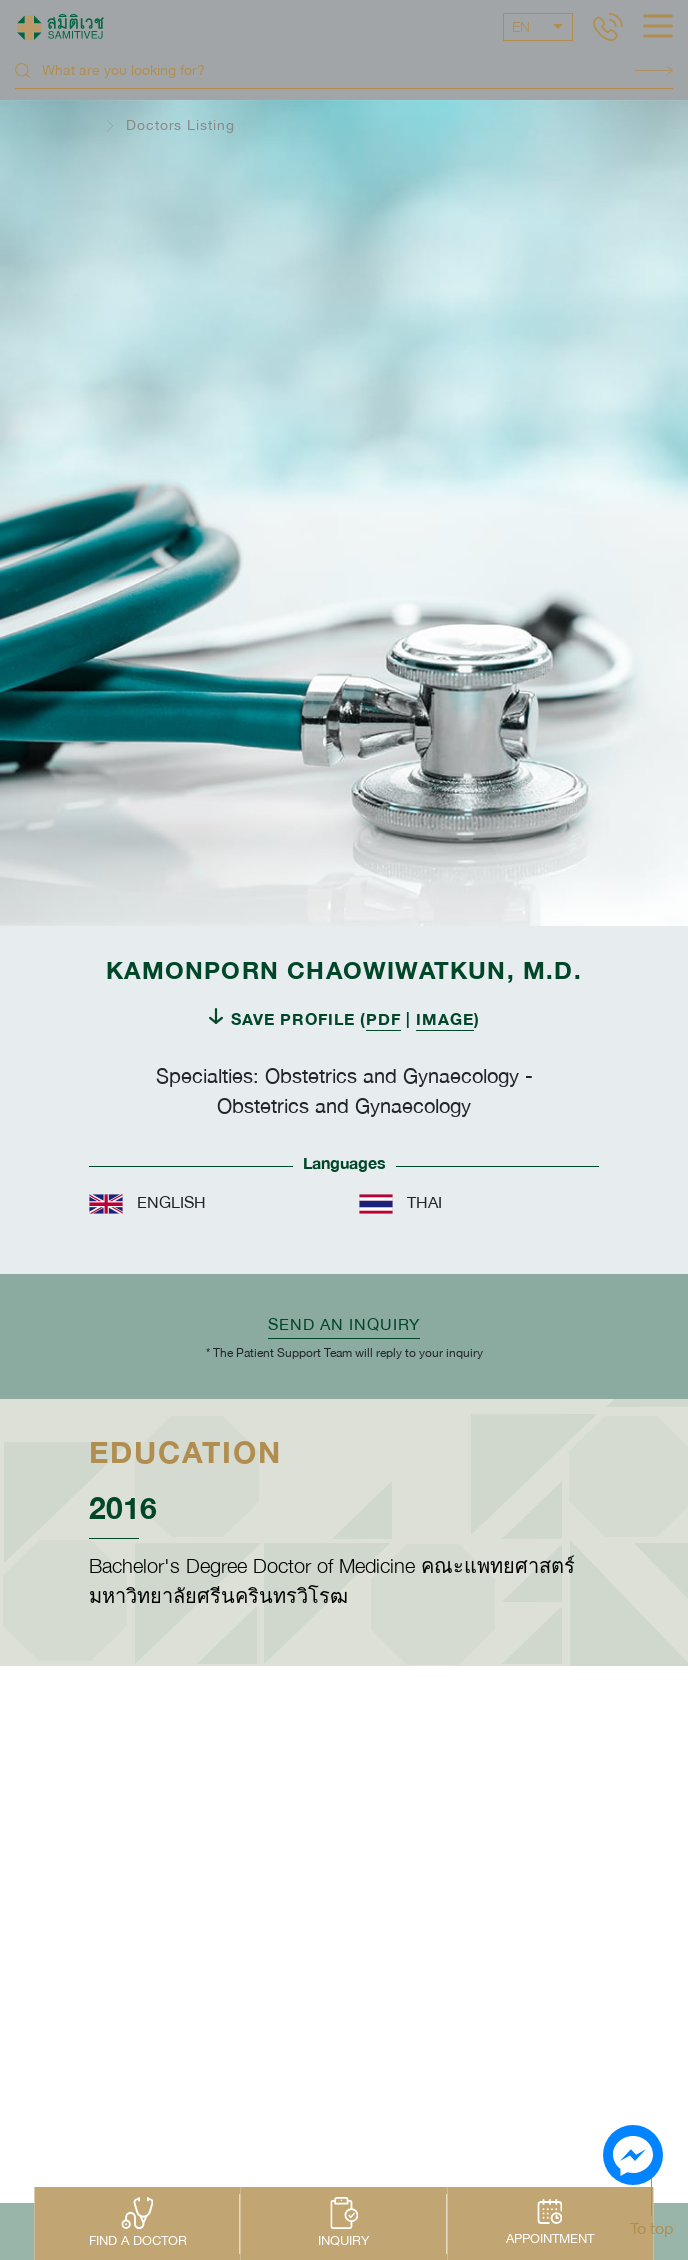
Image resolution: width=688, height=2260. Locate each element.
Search (654, 70)
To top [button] (651, 2228)
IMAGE (445, 1018)
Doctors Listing (180, 125)
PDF (383, 1018)
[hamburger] (658, 28)
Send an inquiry (344, 1324)
